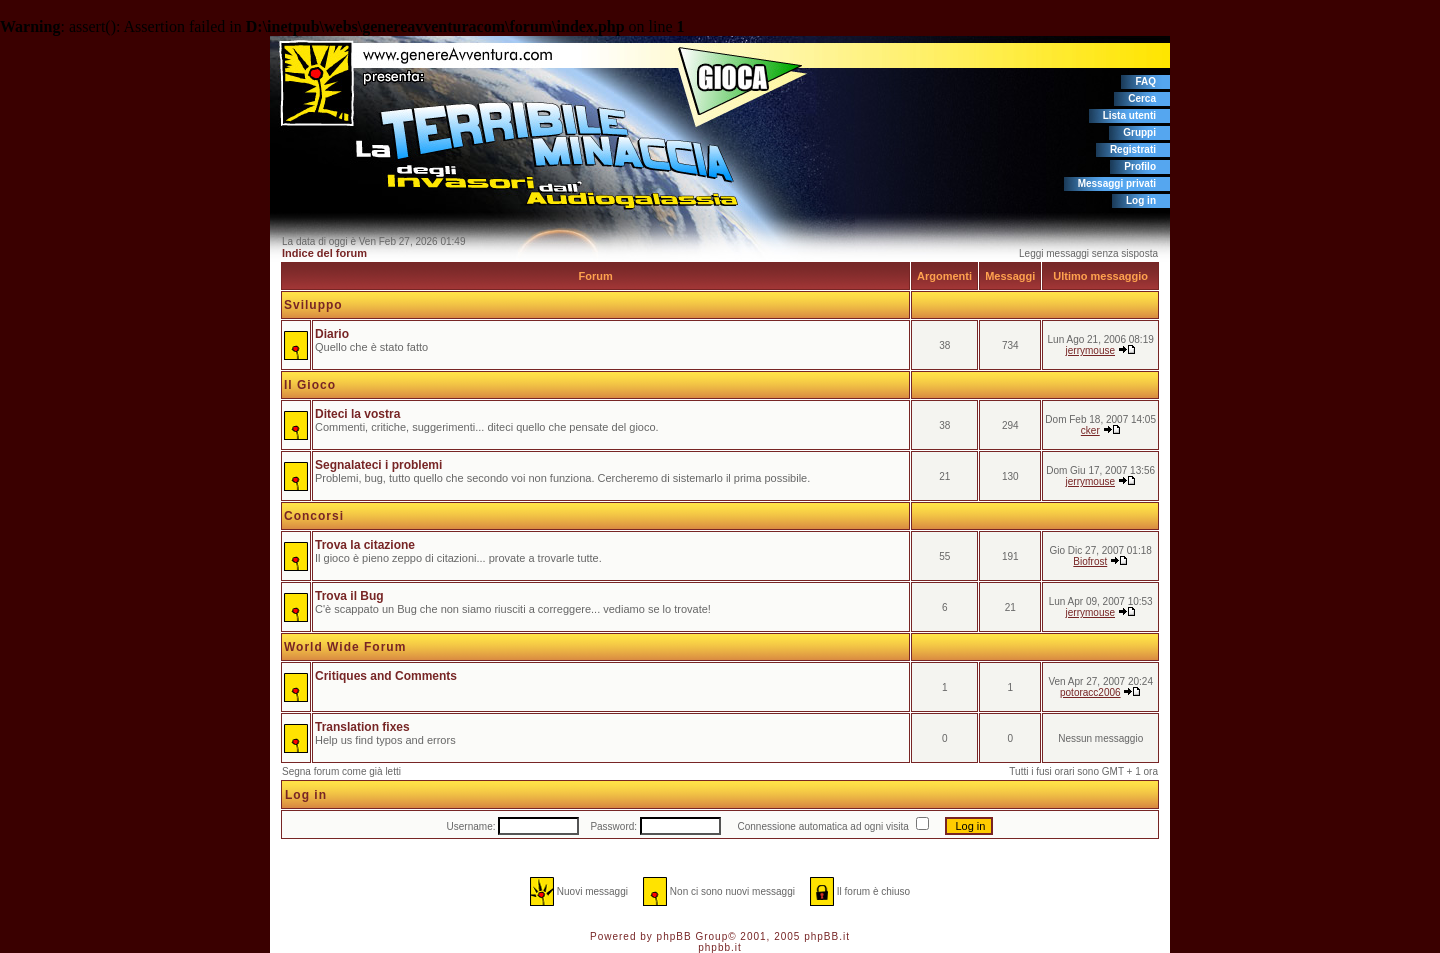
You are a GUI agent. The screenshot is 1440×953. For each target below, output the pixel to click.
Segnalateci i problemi (378, 465)
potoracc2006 (1090, 692)
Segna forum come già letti (341, 771)
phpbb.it (720, 947)
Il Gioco (310, 385)
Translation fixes (362, 727)
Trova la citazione (365, 545)
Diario (332, 334)
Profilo (1140, 166)
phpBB (674, 936)
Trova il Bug (349, 596)
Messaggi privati (1117, 183)
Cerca (1142, 98)
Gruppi (1139, 132)
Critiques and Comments (386, 676)
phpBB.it (827, 936)
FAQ (1145, 81)
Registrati (1133, 149)
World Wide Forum (345, 647)
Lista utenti (1129, 115)
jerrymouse (1090, 350)
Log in (1141, 200)
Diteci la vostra (357, 414)
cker (1090, 430)
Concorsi (314, 516)
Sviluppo (313, 305)
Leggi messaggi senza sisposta (1088, 253)
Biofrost (1090, 561)
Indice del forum (324, 253)
